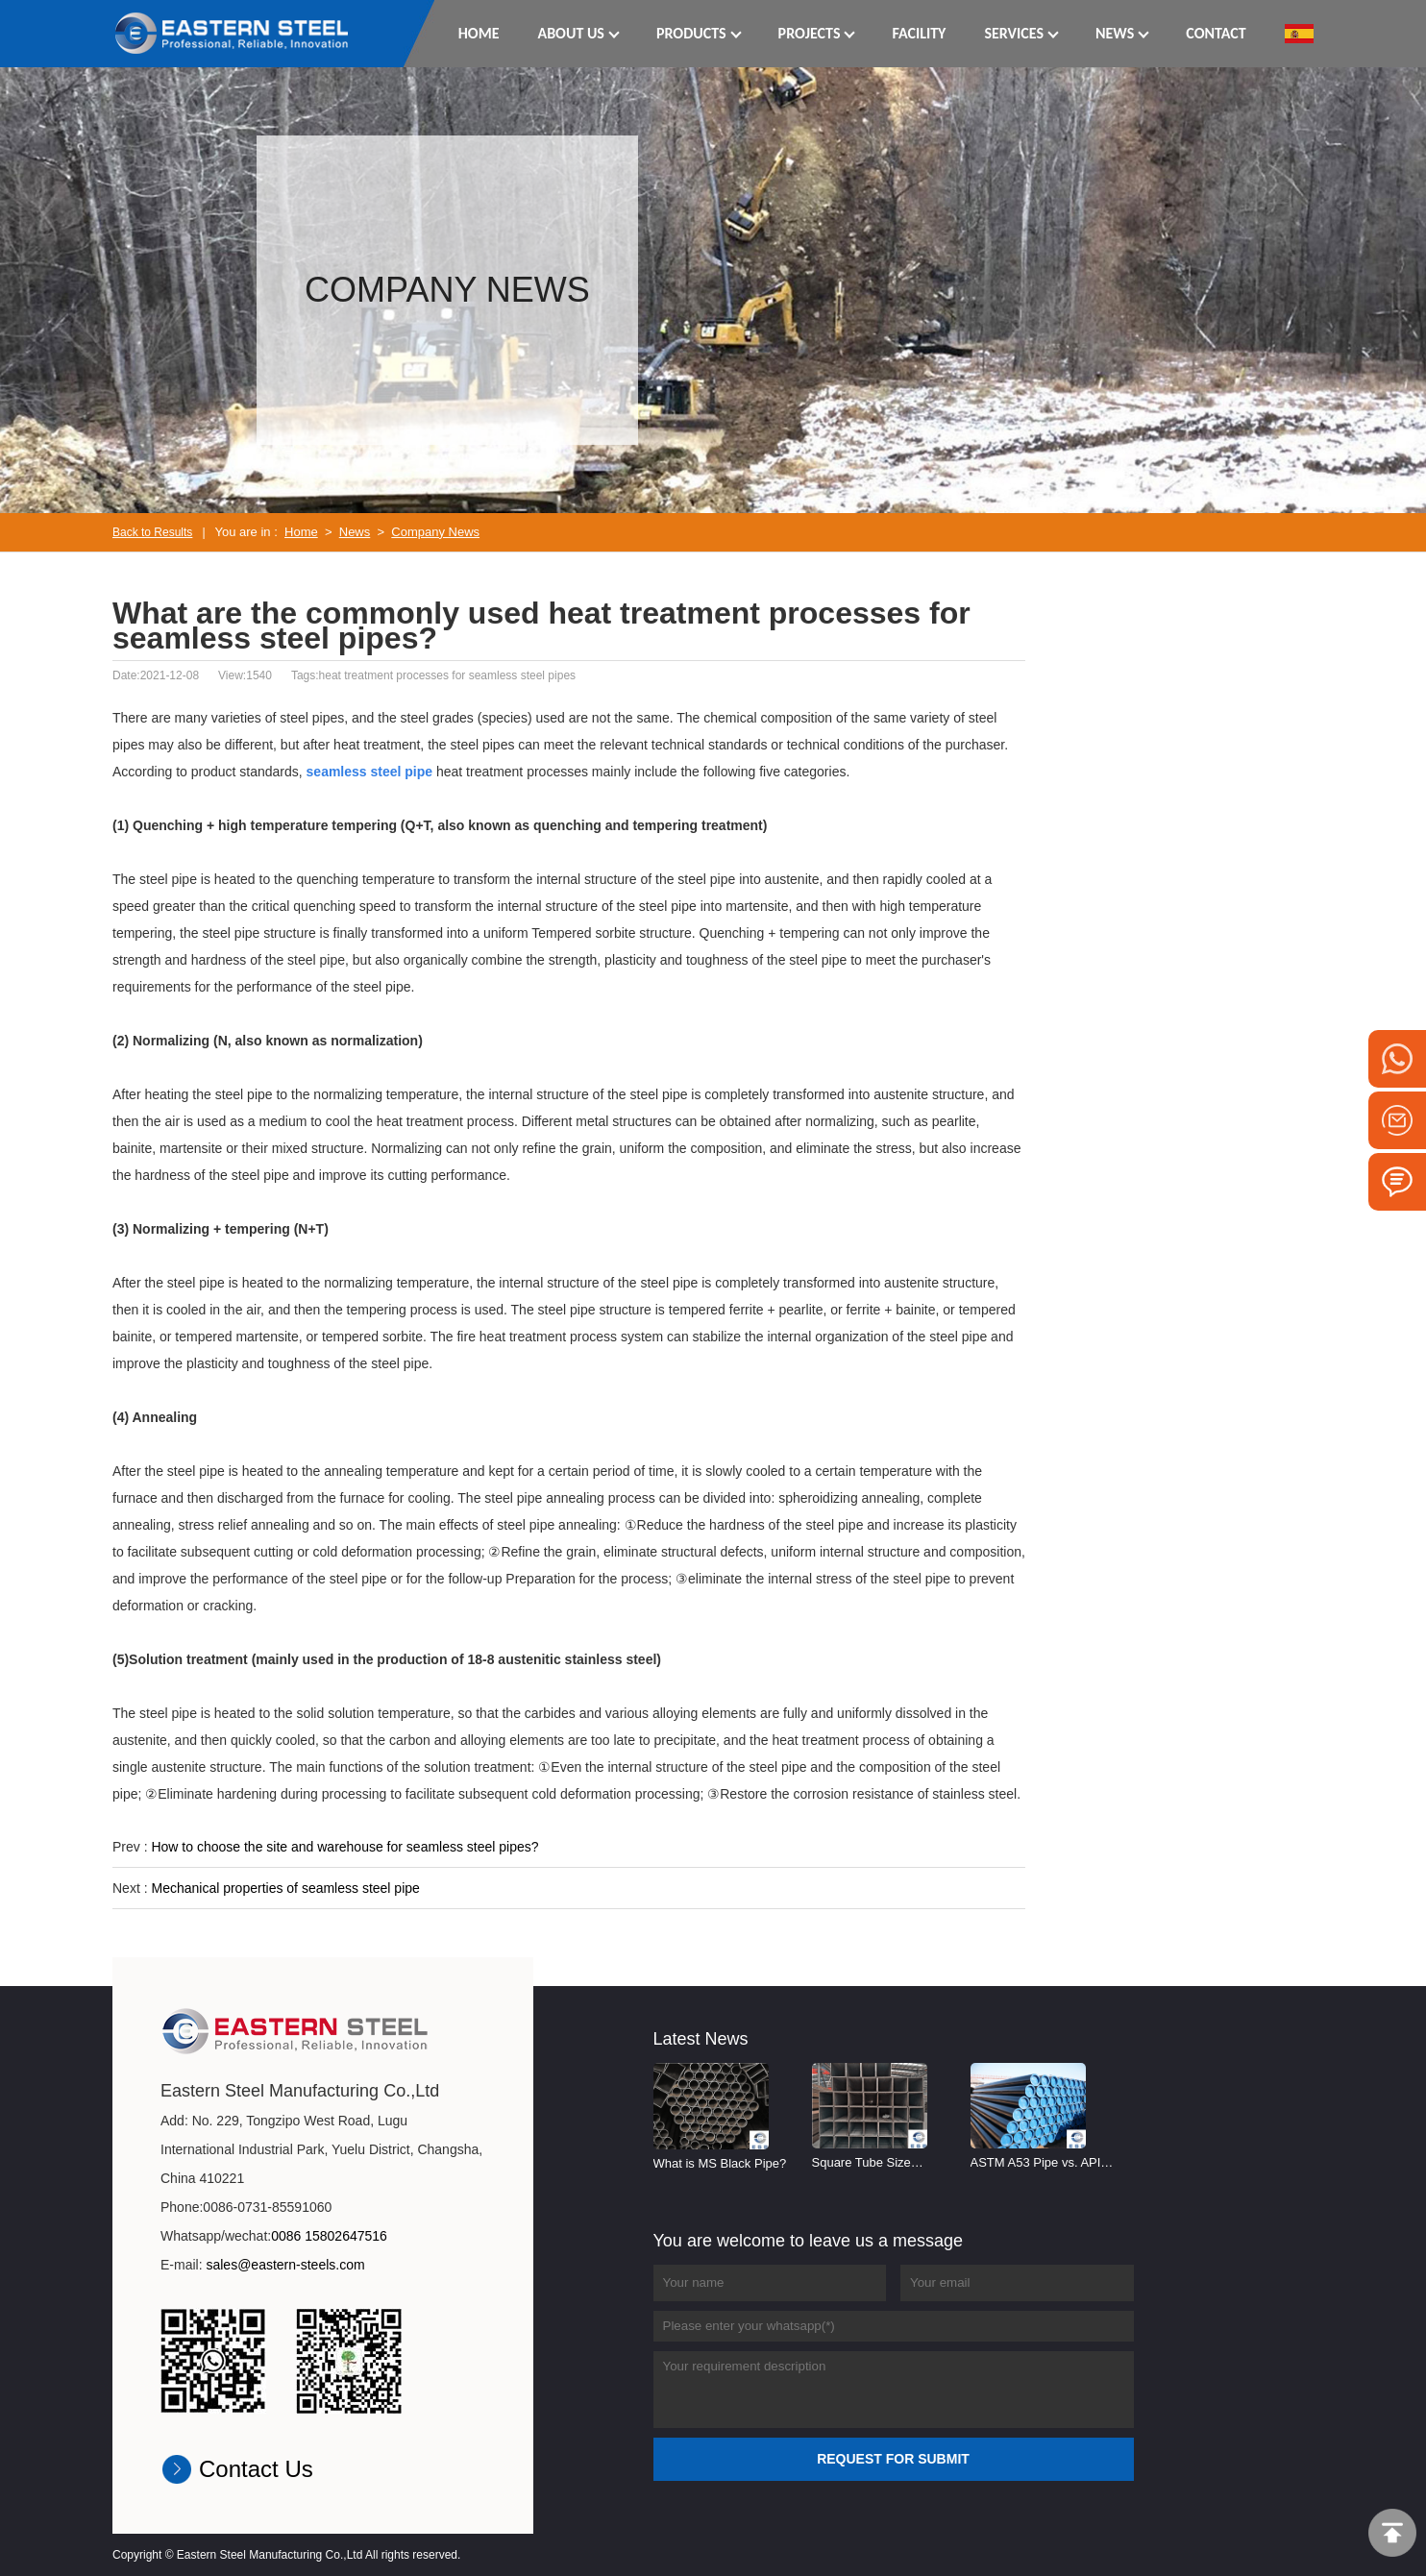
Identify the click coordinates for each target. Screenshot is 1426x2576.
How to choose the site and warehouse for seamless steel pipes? (344, 1846)
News (355, 532)
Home (301, 532)
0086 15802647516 (329, 2236)
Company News (435, 532)
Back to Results (152, 532)
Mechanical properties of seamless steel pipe (285, 1888)
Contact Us (256, 2469)
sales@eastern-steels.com (285, 2264)
